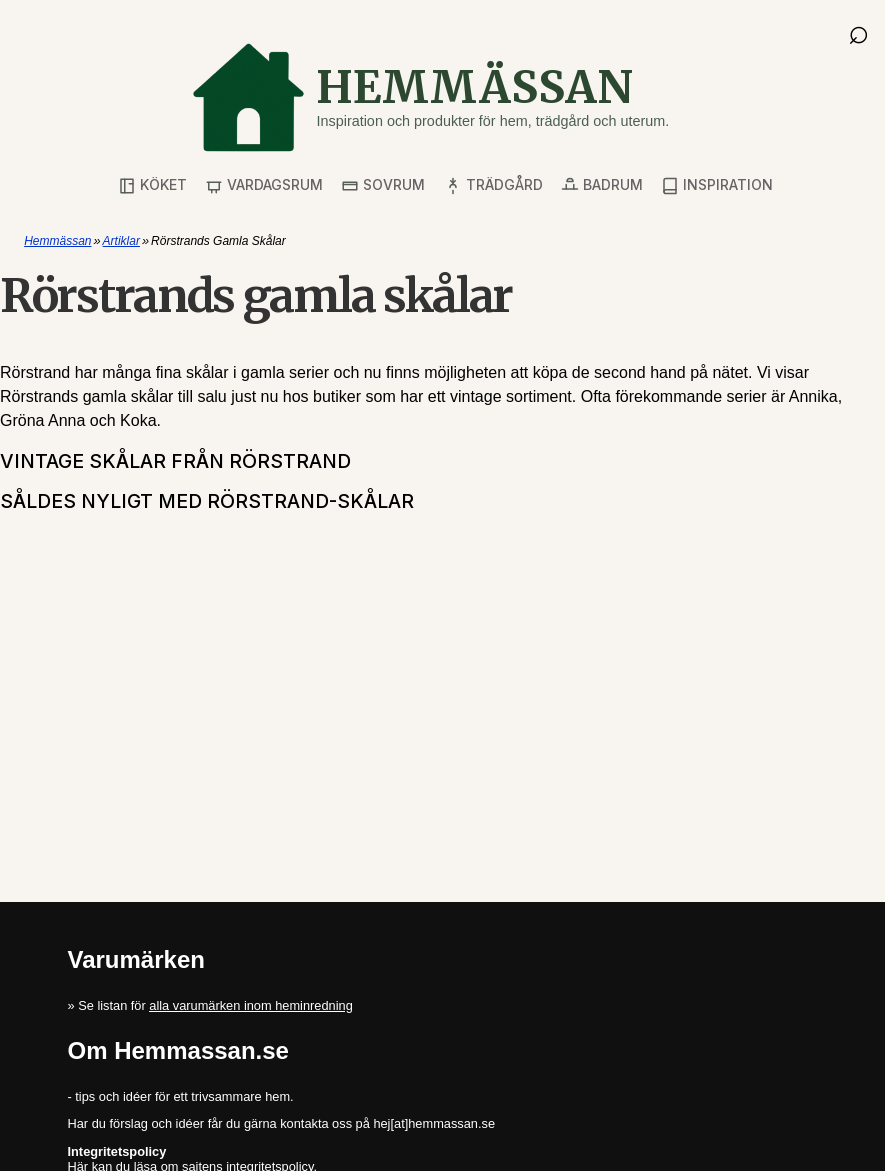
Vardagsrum (264, 185)
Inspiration (717, 185)
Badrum (602, 185)
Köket (152, 185)
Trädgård (493, 185)
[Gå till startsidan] (430, 97)
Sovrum (383, 185)
